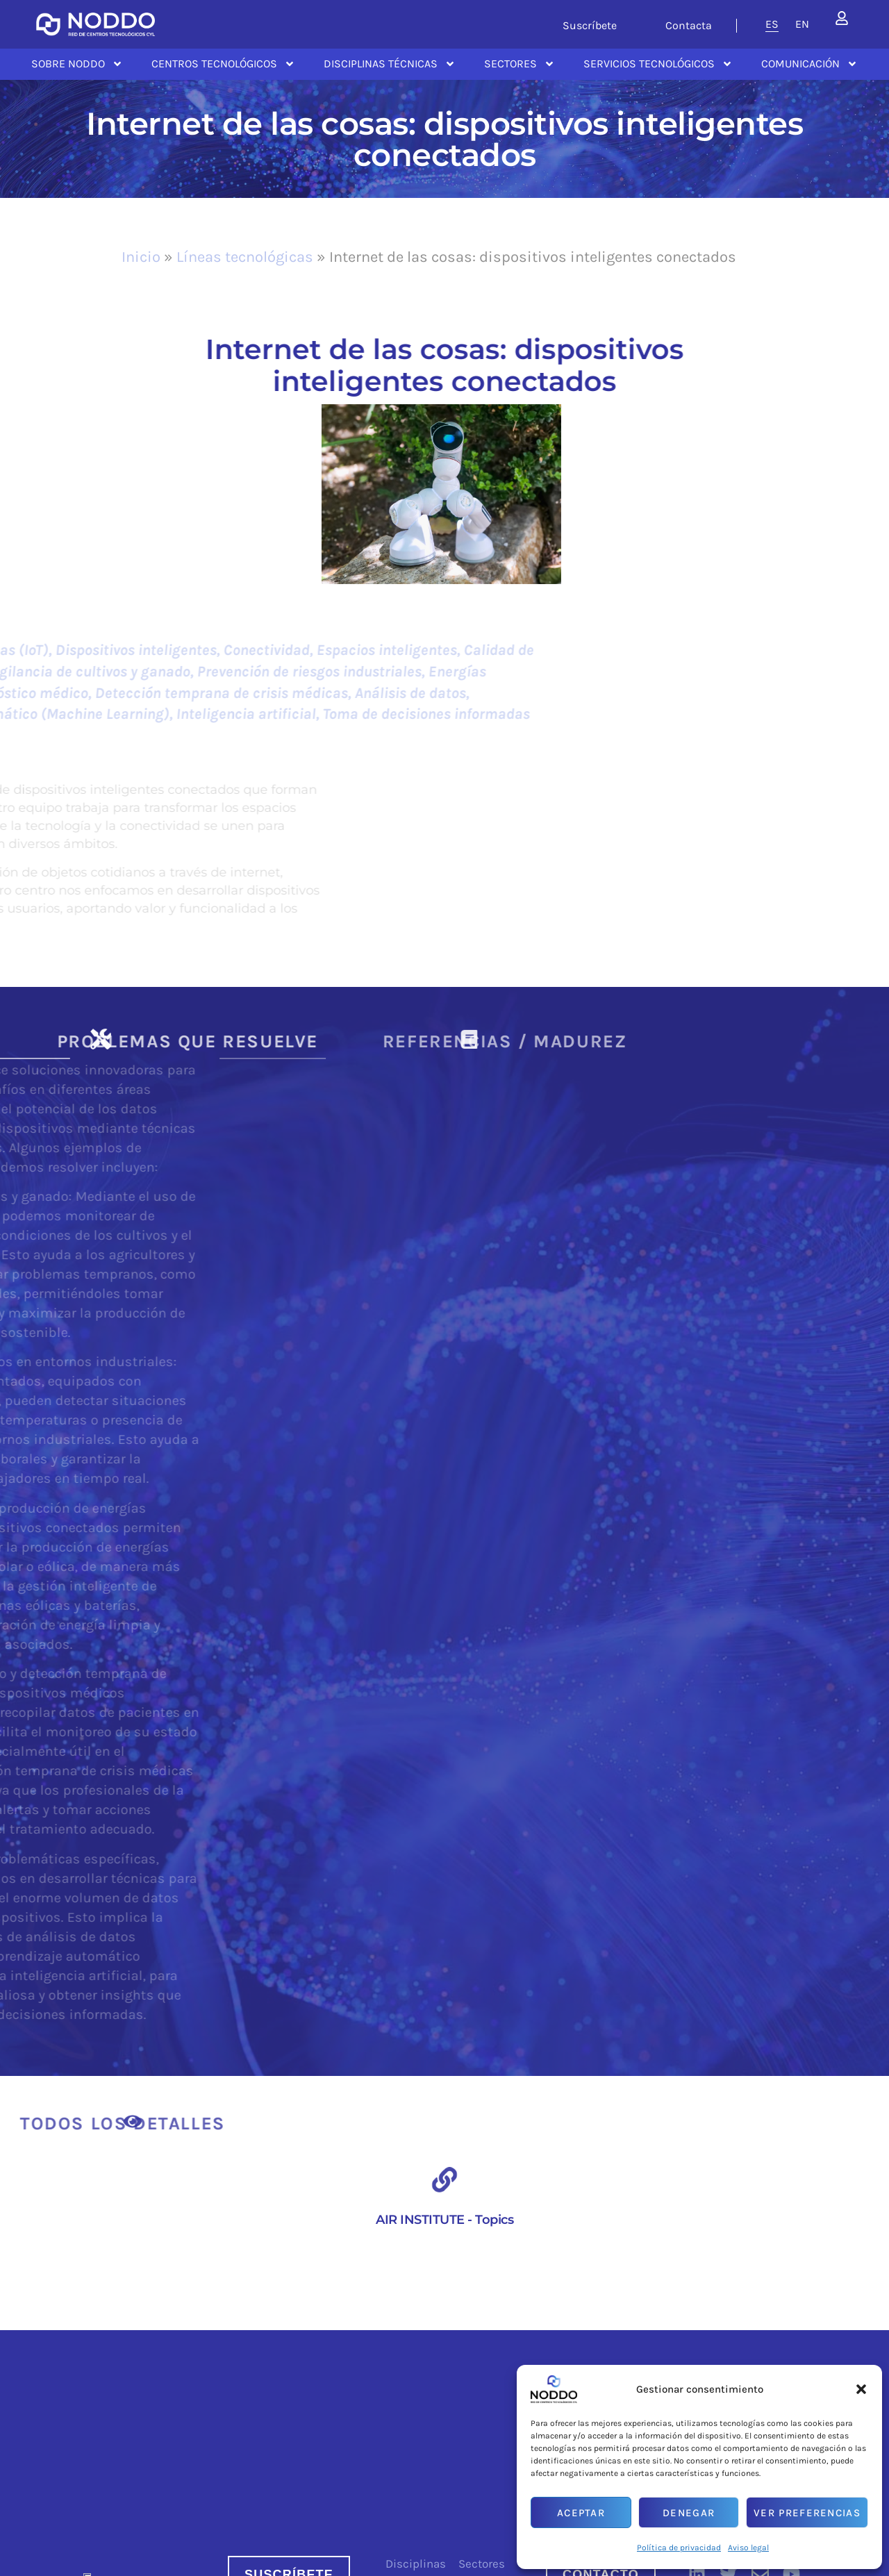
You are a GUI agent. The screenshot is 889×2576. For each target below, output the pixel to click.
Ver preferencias (807, 2513)
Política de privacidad (679, 2547)
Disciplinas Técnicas (390, 63)
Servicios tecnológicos (658, 63)
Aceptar (581, 2513)
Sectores (519, 63)
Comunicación (809, 63)
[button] (861, 2389)
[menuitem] (772, 24)
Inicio (141, 257)
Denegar (689, 2513)
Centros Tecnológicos (223, 63)
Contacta (688, 25)
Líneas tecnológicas (244, 257)
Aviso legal (748, 2547)
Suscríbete (590, 25)
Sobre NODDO (77, 63)
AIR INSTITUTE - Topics (444, 2219)
